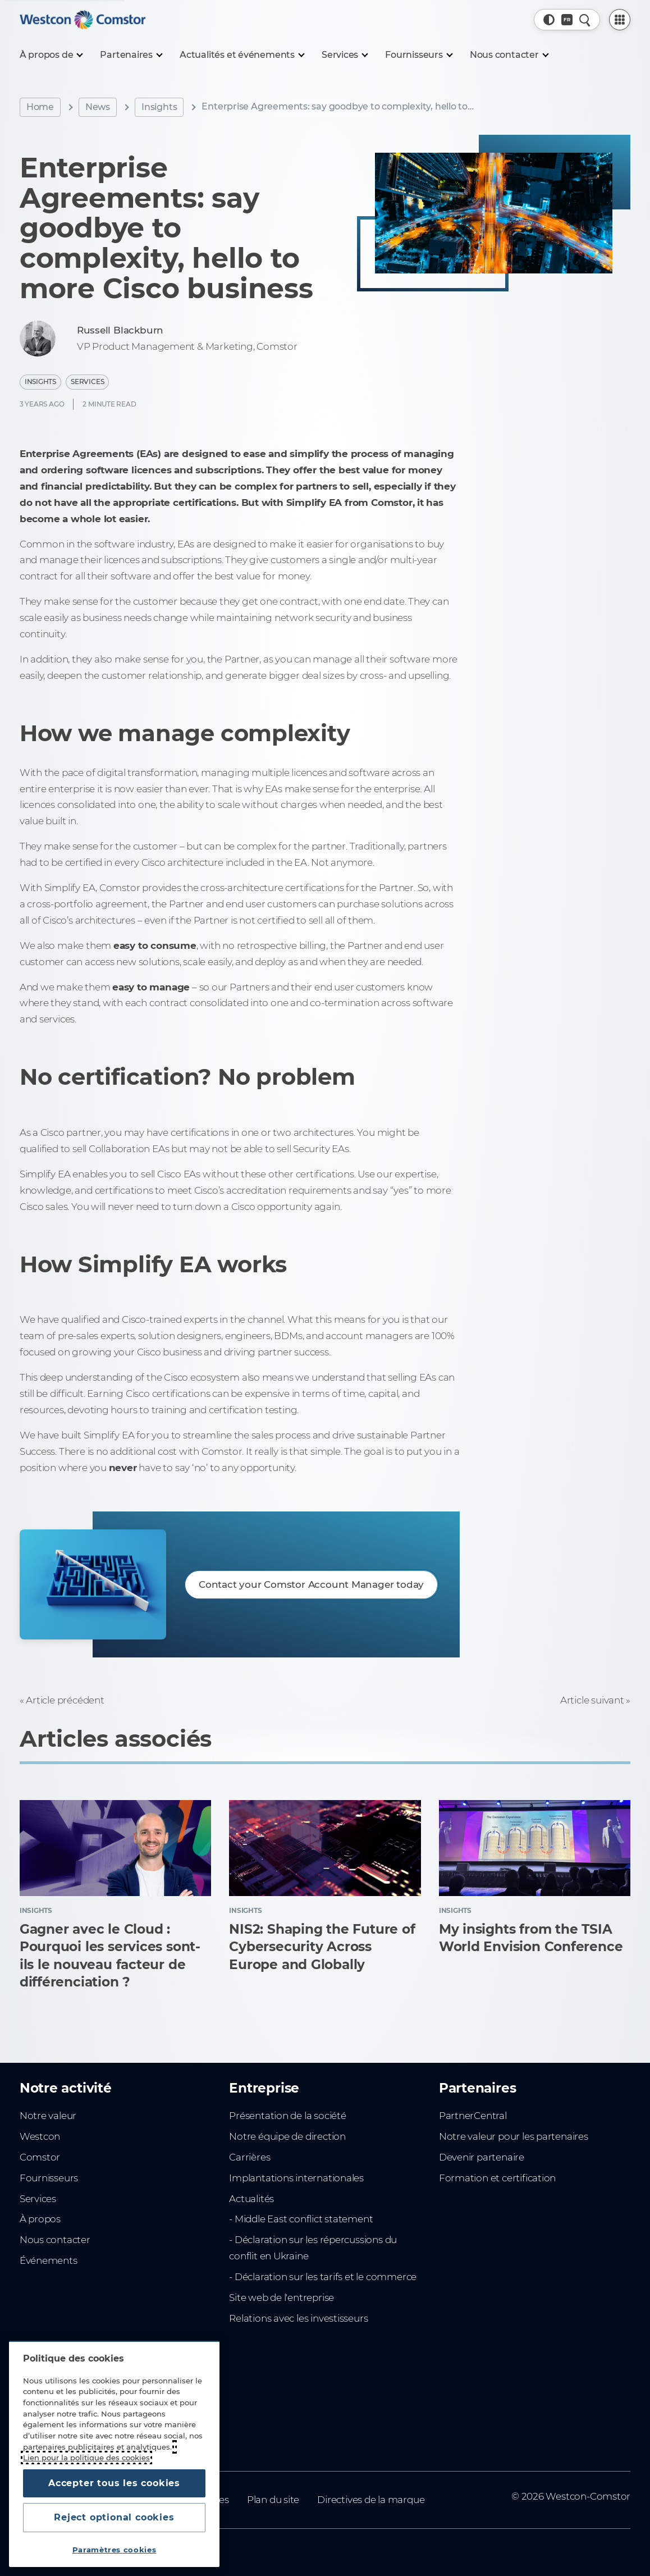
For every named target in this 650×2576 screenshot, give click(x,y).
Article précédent (65, 1700)
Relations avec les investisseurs (298, 2318)
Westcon (40, 2136)
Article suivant (592, 1700)
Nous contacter (55, 2239)
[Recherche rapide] (585, 19)
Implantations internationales (296, 2178)
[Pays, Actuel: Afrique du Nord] (567, 19)
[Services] (344, 55)
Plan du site (273, 2499)
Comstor (40, 2157)
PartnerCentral (473, 2115)
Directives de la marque (370, 2499)
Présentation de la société (287, 2115)
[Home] (82, 20)
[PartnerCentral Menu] (619, 19)
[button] (549, 19)
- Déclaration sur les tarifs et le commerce (322, 2276)
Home (40, 107)
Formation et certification (497, 2178)
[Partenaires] (131, 55)
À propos (40, 2219)
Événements (48, 2260)
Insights (159, 107)
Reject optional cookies (114, 2517)
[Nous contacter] (509, 55)
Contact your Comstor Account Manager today (311, 1584)
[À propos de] (51, 55)
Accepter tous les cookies (114, 2483)
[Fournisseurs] (418, 55)
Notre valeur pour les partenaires (513, 2136)
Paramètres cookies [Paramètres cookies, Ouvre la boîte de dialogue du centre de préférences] (114, 2549)
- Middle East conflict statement (301, 2219)
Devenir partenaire (481, 2157)
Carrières (249, 2157)
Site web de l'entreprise (281, 2297)
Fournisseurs (49, 2178)
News (97, 107)
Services (87, 381)
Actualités (251, 2198)
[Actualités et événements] (242, 55)
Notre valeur (48, 2115)
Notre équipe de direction (287, 2136)
